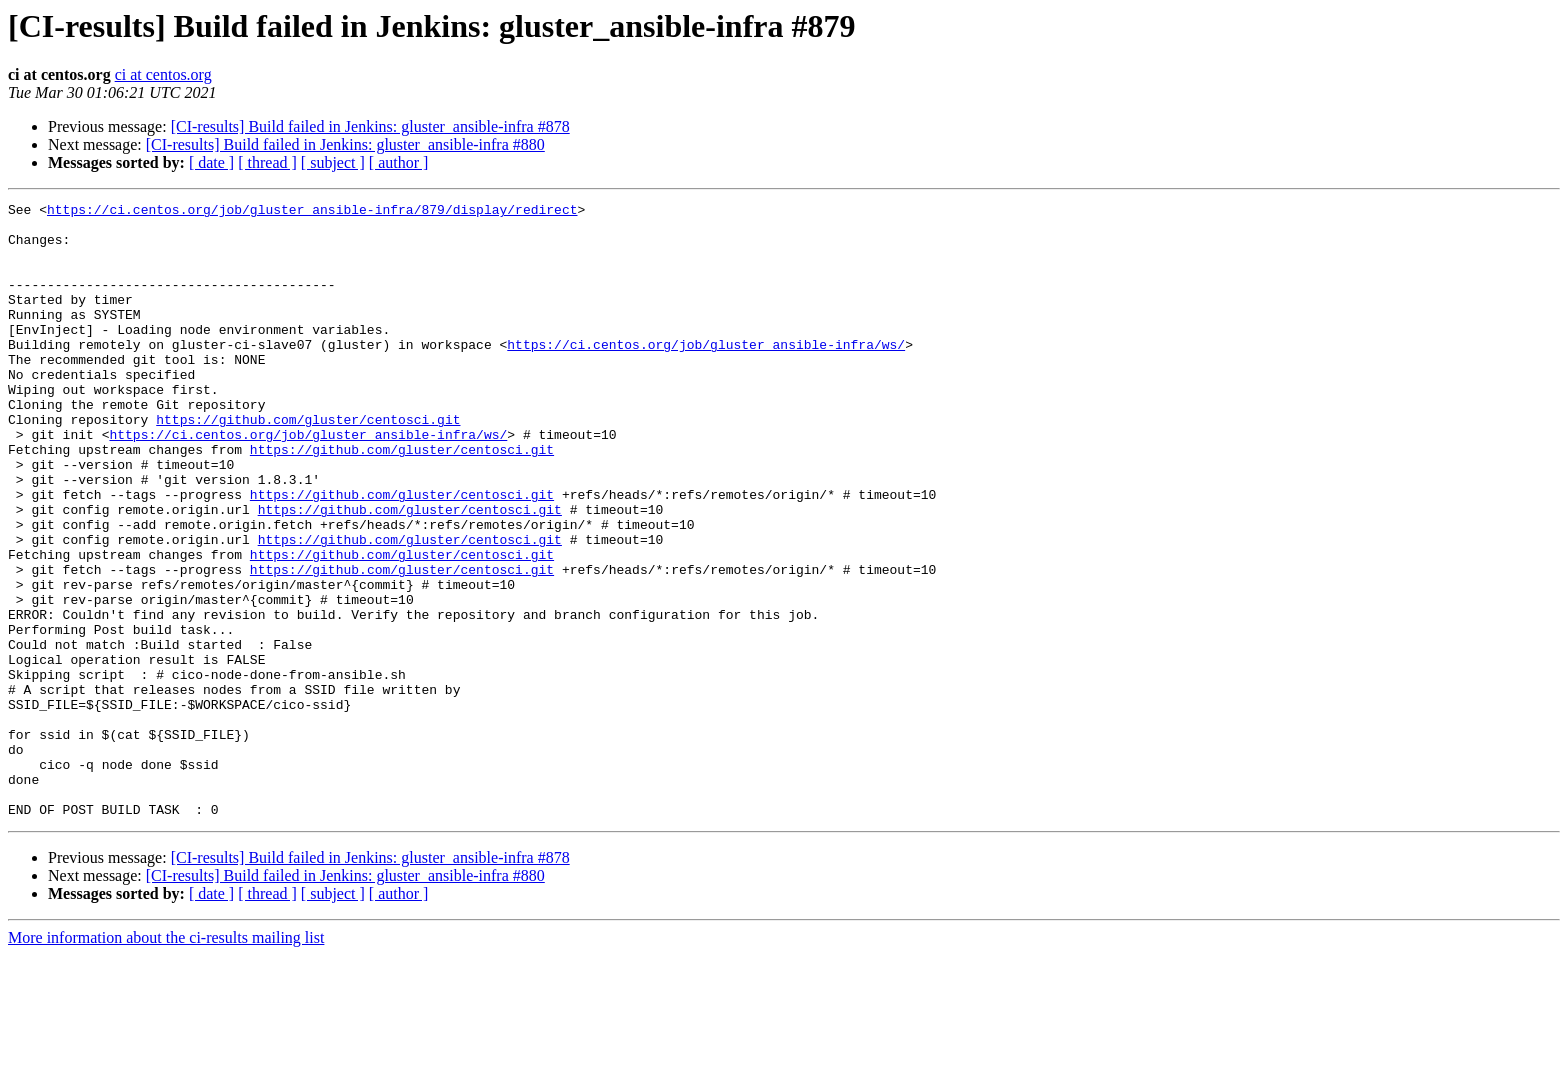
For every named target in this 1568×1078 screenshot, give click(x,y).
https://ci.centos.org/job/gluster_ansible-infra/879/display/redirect (312, 212)
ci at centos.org (163, 74)
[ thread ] (267, 162)
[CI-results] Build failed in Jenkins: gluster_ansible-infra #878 (370, 126)
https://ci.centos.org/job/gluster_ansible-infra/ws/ (706, 374)
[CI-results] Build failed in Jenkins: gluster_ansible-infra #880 (345, 144)
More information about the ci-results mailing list (166, 1060)
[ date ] (211, 162)
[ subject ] (333, 162)
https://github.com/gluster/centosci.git (308, 464)
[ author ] (399, 162)
